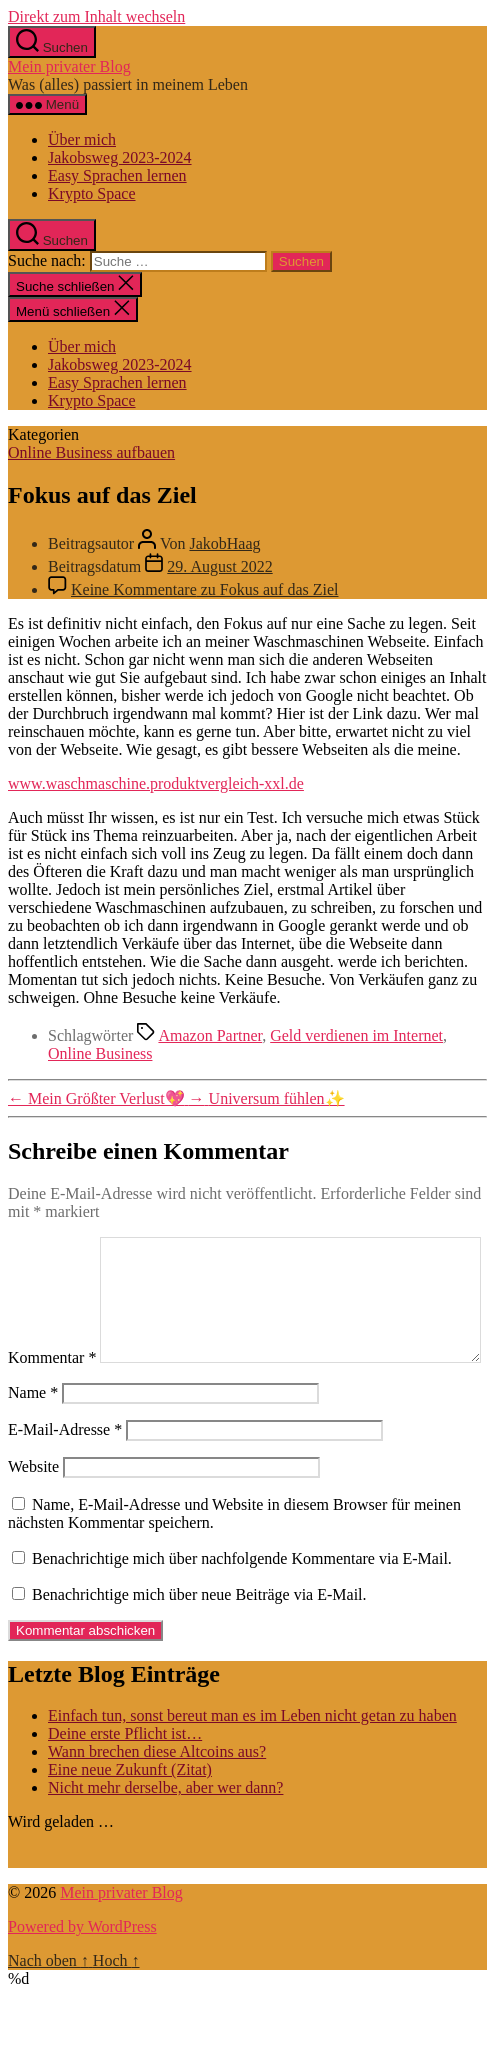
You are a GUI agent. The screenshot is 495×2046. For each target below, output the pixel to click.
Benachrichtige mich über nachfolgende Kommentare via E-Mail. (242, 1600)
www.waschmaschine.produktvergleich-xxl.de (156, 783)
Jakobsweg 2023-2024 (120, 157)
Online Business (100, 1053)
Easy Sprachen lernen (117, 175)
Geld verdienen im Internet (356, 1035)
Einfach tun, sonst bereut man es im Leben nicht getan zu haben (252, 1757)
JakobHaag (224, 543)
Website (33, 1508)
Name (33, 1434)
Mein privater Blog (69, 66)
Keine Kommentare (204, 589)
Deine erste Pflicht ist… (125, 1775)
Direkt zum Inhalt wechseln (96, 16)
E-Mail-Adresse (65, 1471)
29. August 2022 (219, 566)
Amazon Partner (210, 1035)
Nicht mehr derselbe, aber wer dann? (165, 1829)
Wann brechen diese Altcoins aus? (157, 1793)
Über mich (82, 139)
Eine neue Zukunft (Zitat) (130, 1811)
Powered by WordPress (82, 1968)
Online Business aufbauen (91, 452)
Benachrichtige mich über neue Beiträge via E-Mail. (199, 1636)
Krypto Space (92, 193)
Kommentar (52, 1245)
